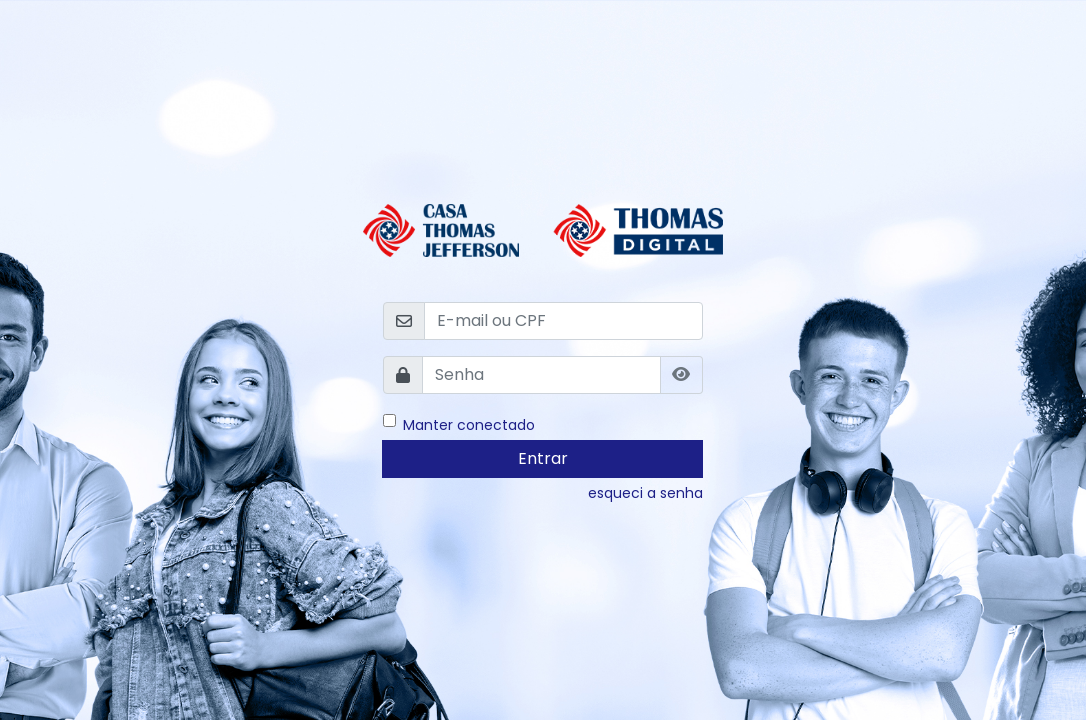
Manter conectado (469, 424)
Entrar (543, 458)
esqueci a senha (645, 493)
